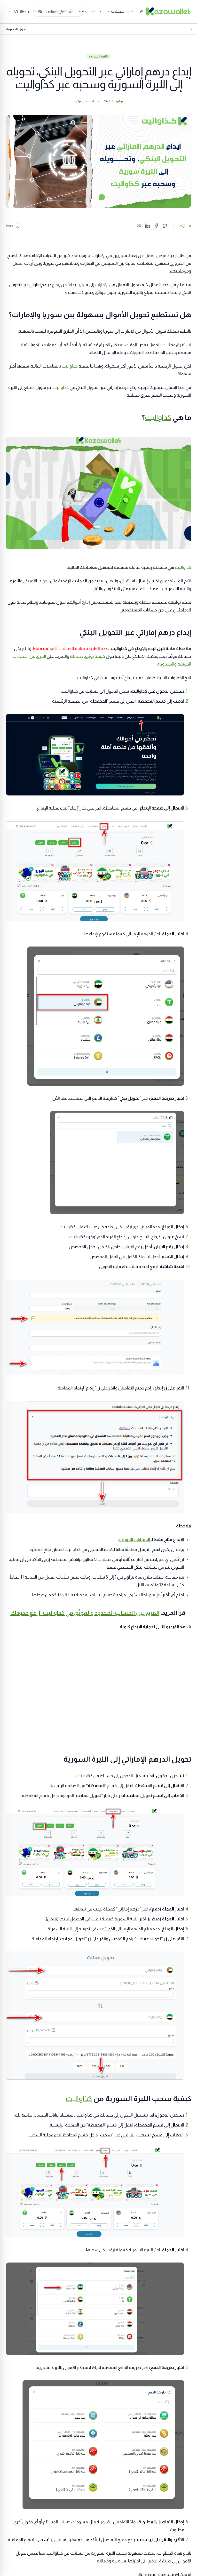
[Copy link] (138, 225)
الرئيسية (137, 11)
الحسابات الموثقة (135, 1539)
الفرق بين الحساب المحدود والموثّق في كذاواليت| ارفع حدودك (84, 1612)
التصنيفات (116, 11)
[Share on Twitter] (165, 225)
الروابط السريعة (33, 11)
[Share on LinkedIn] (147, 225)
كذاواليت (70, 366)
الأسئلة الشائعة (62, 11)
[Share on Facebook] (156, 225)
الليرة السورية (98, 56)
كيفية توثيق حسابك (87, 656)
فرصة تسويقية (90, 11)
